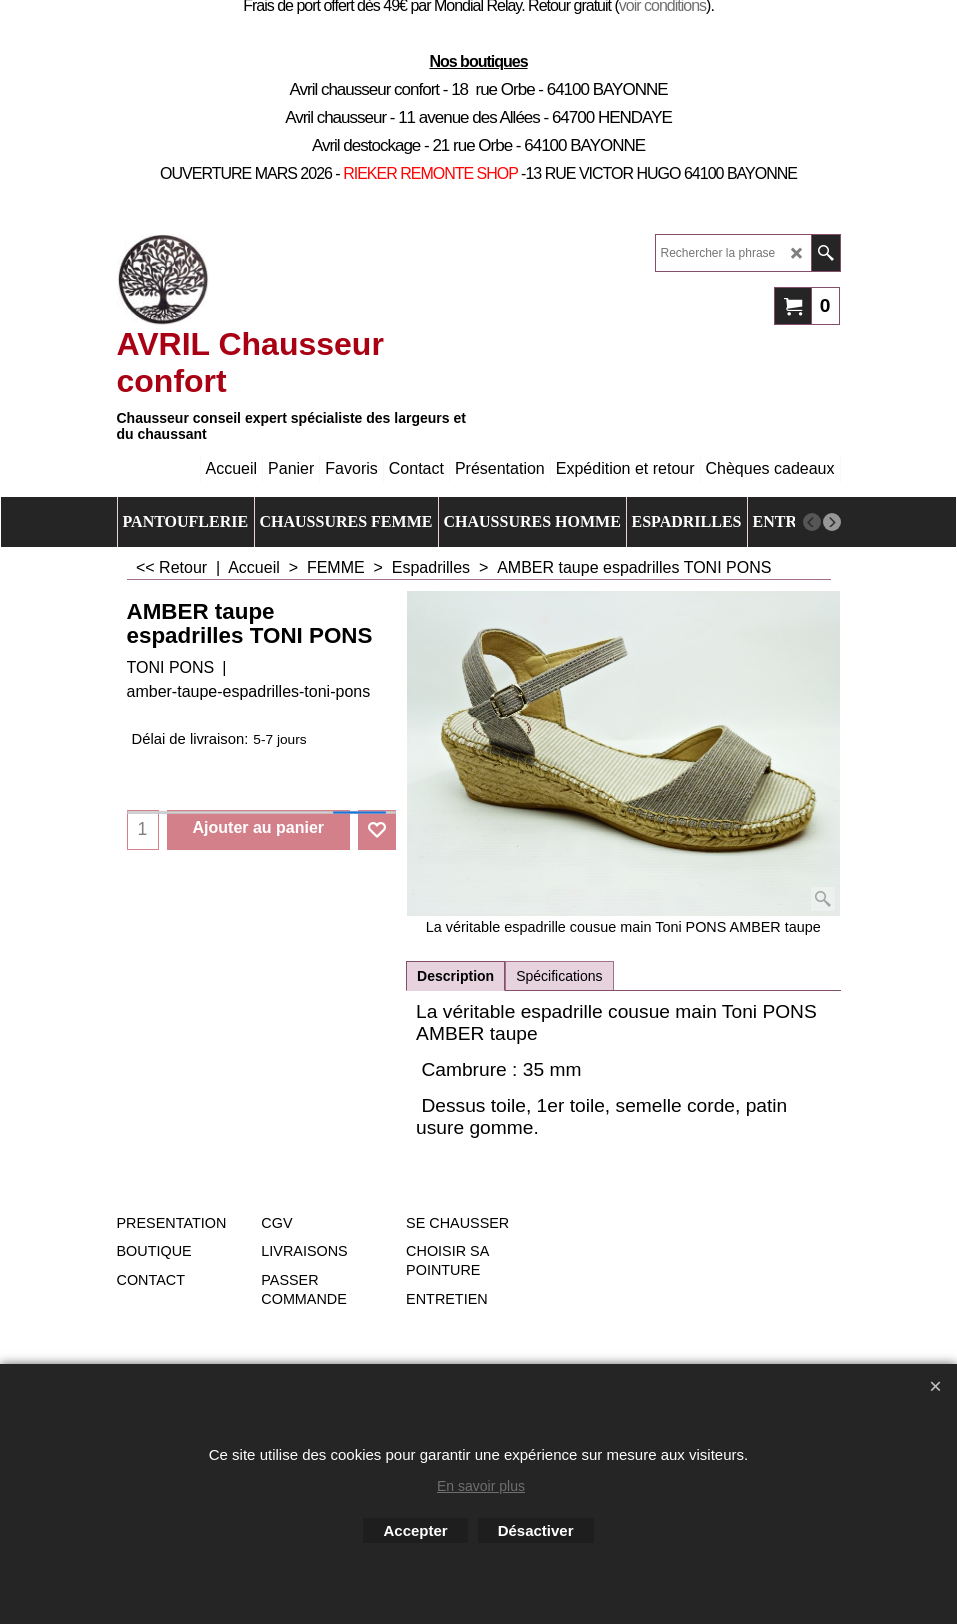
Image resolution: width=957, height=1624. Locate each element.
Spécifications (559, 976)
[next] (832, 522)
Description (455, 976)
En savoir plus (481, 1486)
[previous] (812, 522)
